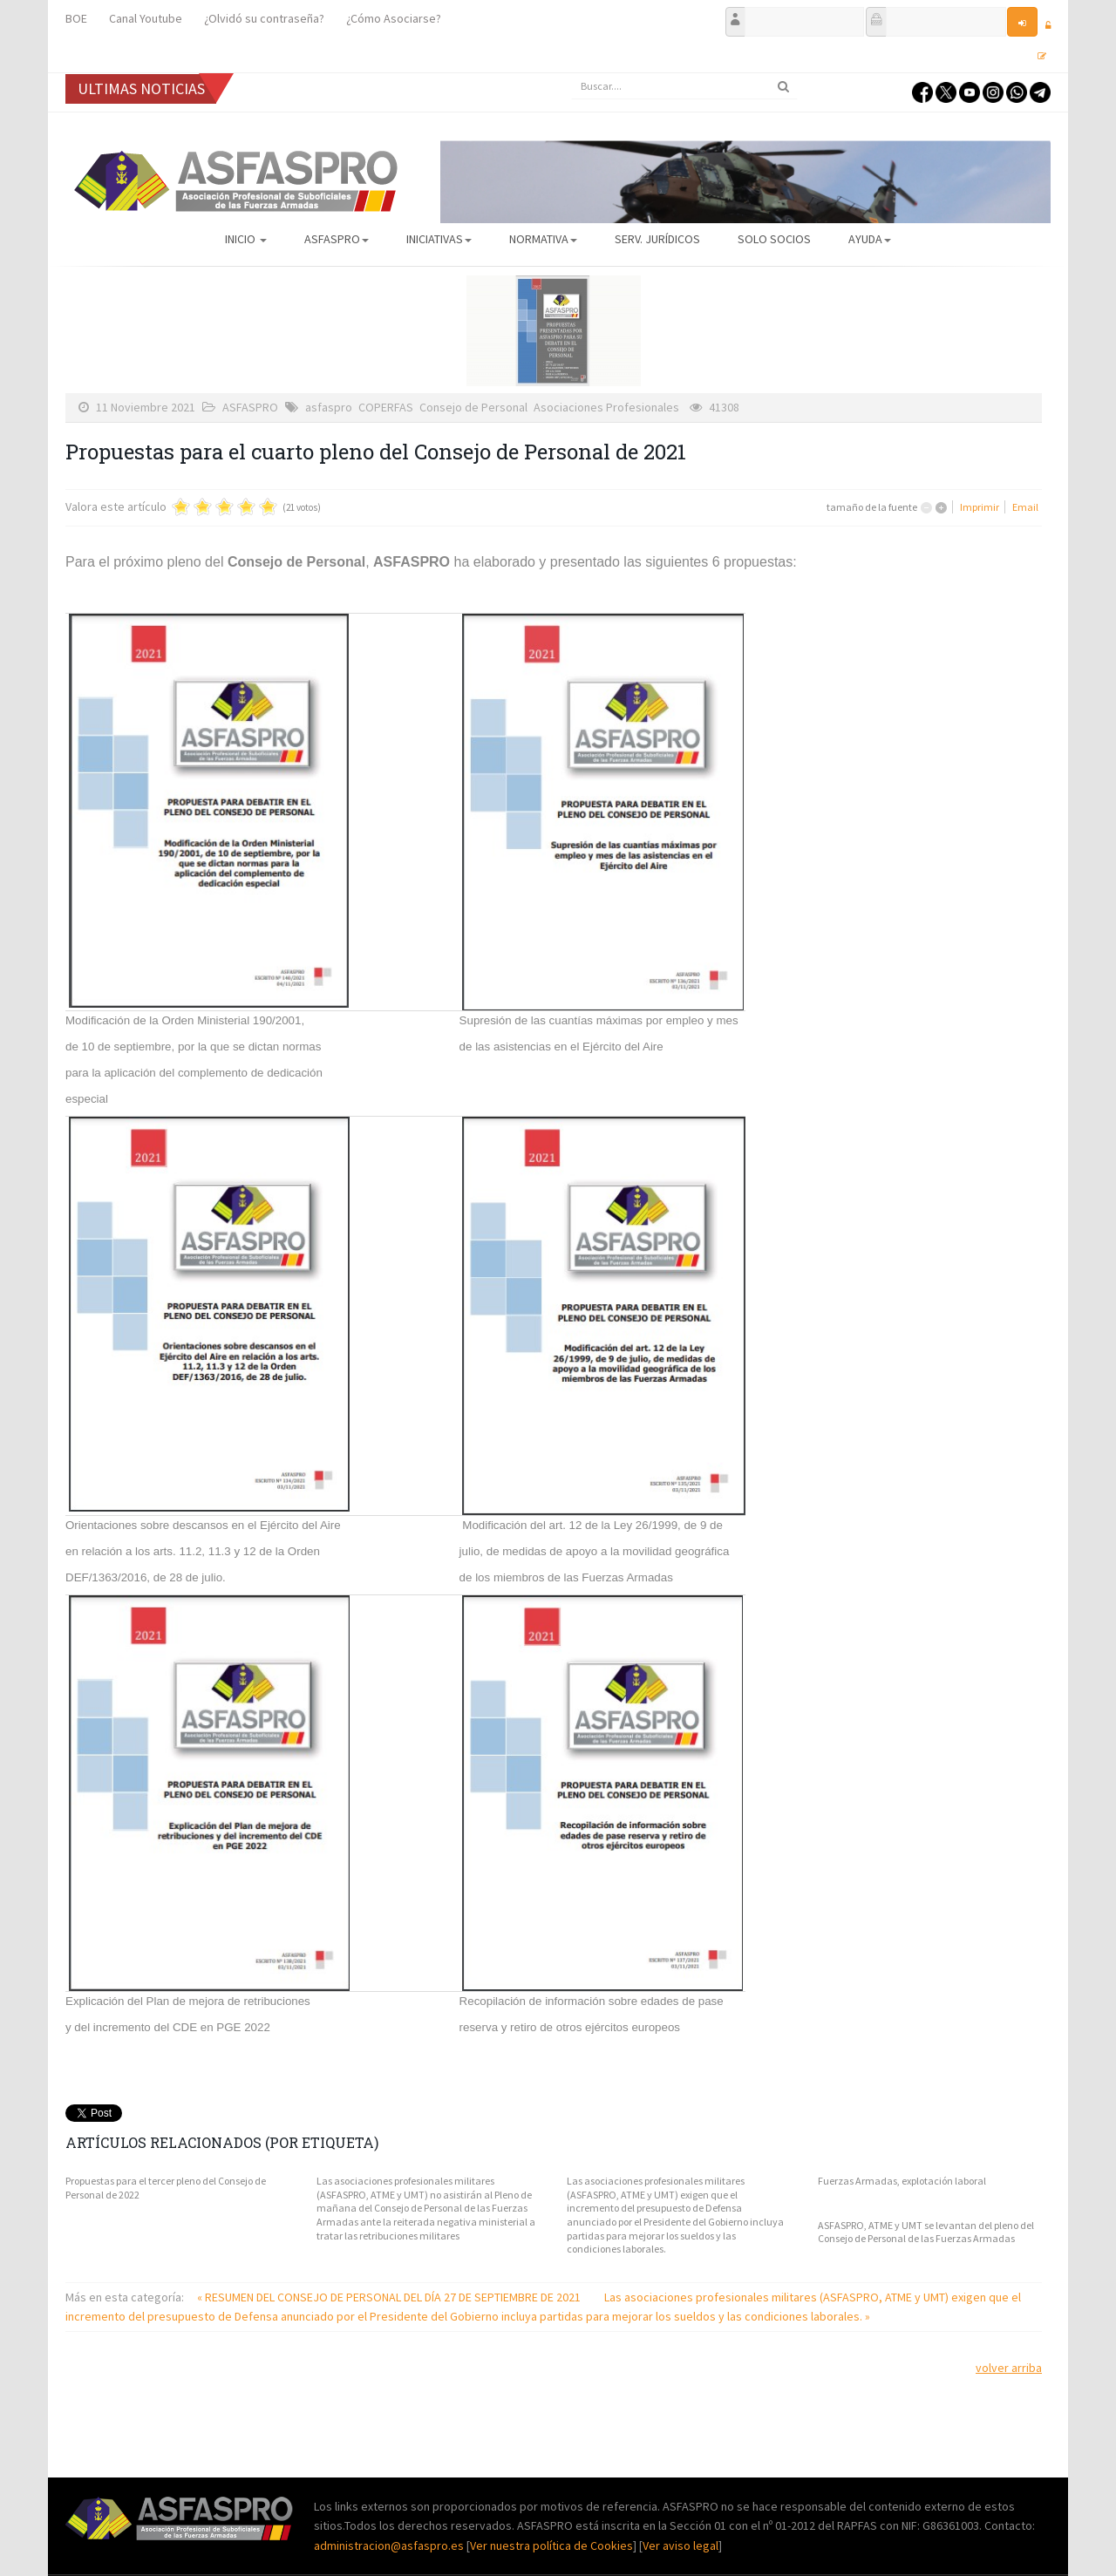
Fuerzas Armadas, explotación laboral (902, 2180)
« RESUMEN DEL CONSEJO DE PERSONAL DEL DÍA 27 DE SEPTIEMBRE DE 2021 (390, 2297)
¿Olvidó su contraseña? (264, 18)
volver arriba (1009, 2367)
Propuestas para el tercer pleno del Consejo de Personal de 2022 (165, 2187)
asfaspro (328, 407)
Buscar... (571, 73)
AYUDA (869, 239)
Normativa (543, 239)
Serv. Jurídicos (657, 239)
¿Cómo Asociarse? (393, 18)
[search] (684, 86)
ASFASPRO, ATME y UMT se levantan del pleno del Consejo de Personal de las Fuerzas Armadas (926, 2232)
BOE (76, 18)
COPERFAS (385, 407)
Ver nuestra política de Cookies (551, 2545)
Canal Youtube (145, 18)
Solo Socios (774, 239)
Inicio (246, 239)
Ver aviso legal (680, 2545)
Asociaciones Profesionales (606, 407)
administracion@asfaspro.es (390, 2545)
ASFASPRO (336, 239)
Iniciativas (439, 239)
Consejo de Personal (473, 407)
